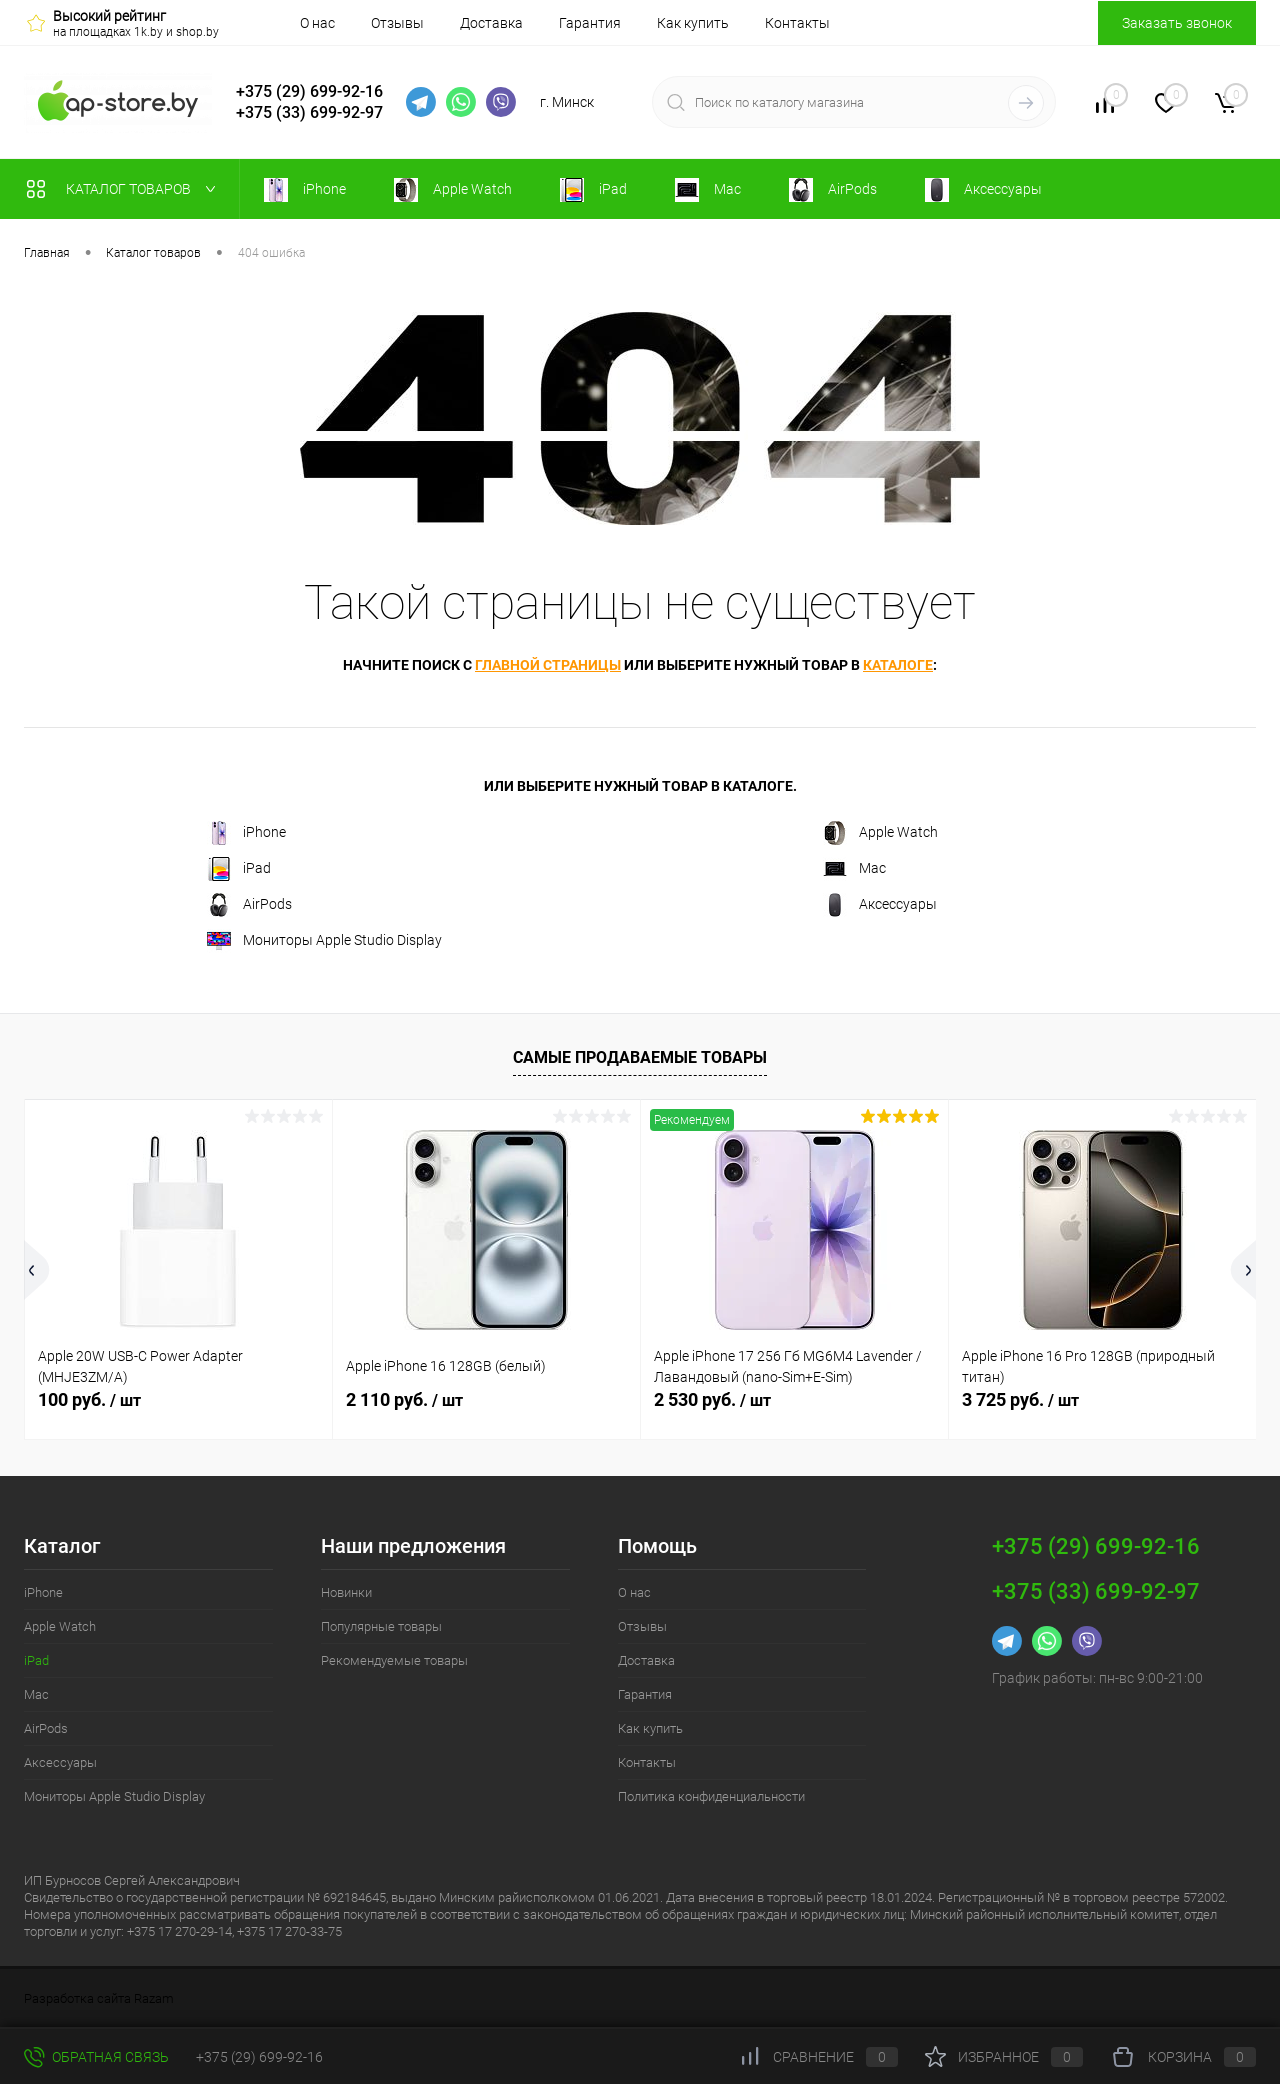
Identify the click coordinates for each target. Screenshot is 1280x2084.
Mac (854, 869)
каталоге (898, 665)
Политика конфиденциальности (711, 1796)
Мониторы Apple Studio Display (324, 941)
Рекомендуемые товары (394, 1660)
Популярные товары (381, 1626)
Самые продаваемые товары (640, 1057)
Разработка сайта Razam (99, 1998)
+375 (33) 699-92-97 (309, 112)
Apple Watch (880, 833)
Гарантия (590, 23)
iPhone (246, 833)
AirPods (249, 905)
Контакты (797, 23)
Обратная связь (96, 2057)
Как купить (693, 23)
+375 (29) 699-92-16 (309, 91)
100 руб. (89, 1399)
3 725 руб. (1020, 1399)
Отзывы (397, 23)
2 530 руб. (712, 1399)
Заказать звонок (1177, 23)
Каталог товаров (125, 189)
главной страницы (548, 665)
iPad (239, 869)
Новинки (346, 1592)
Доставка (491, 23)
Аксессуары (880, 905)
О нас (317, 23)
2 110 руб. (404, 1399)
